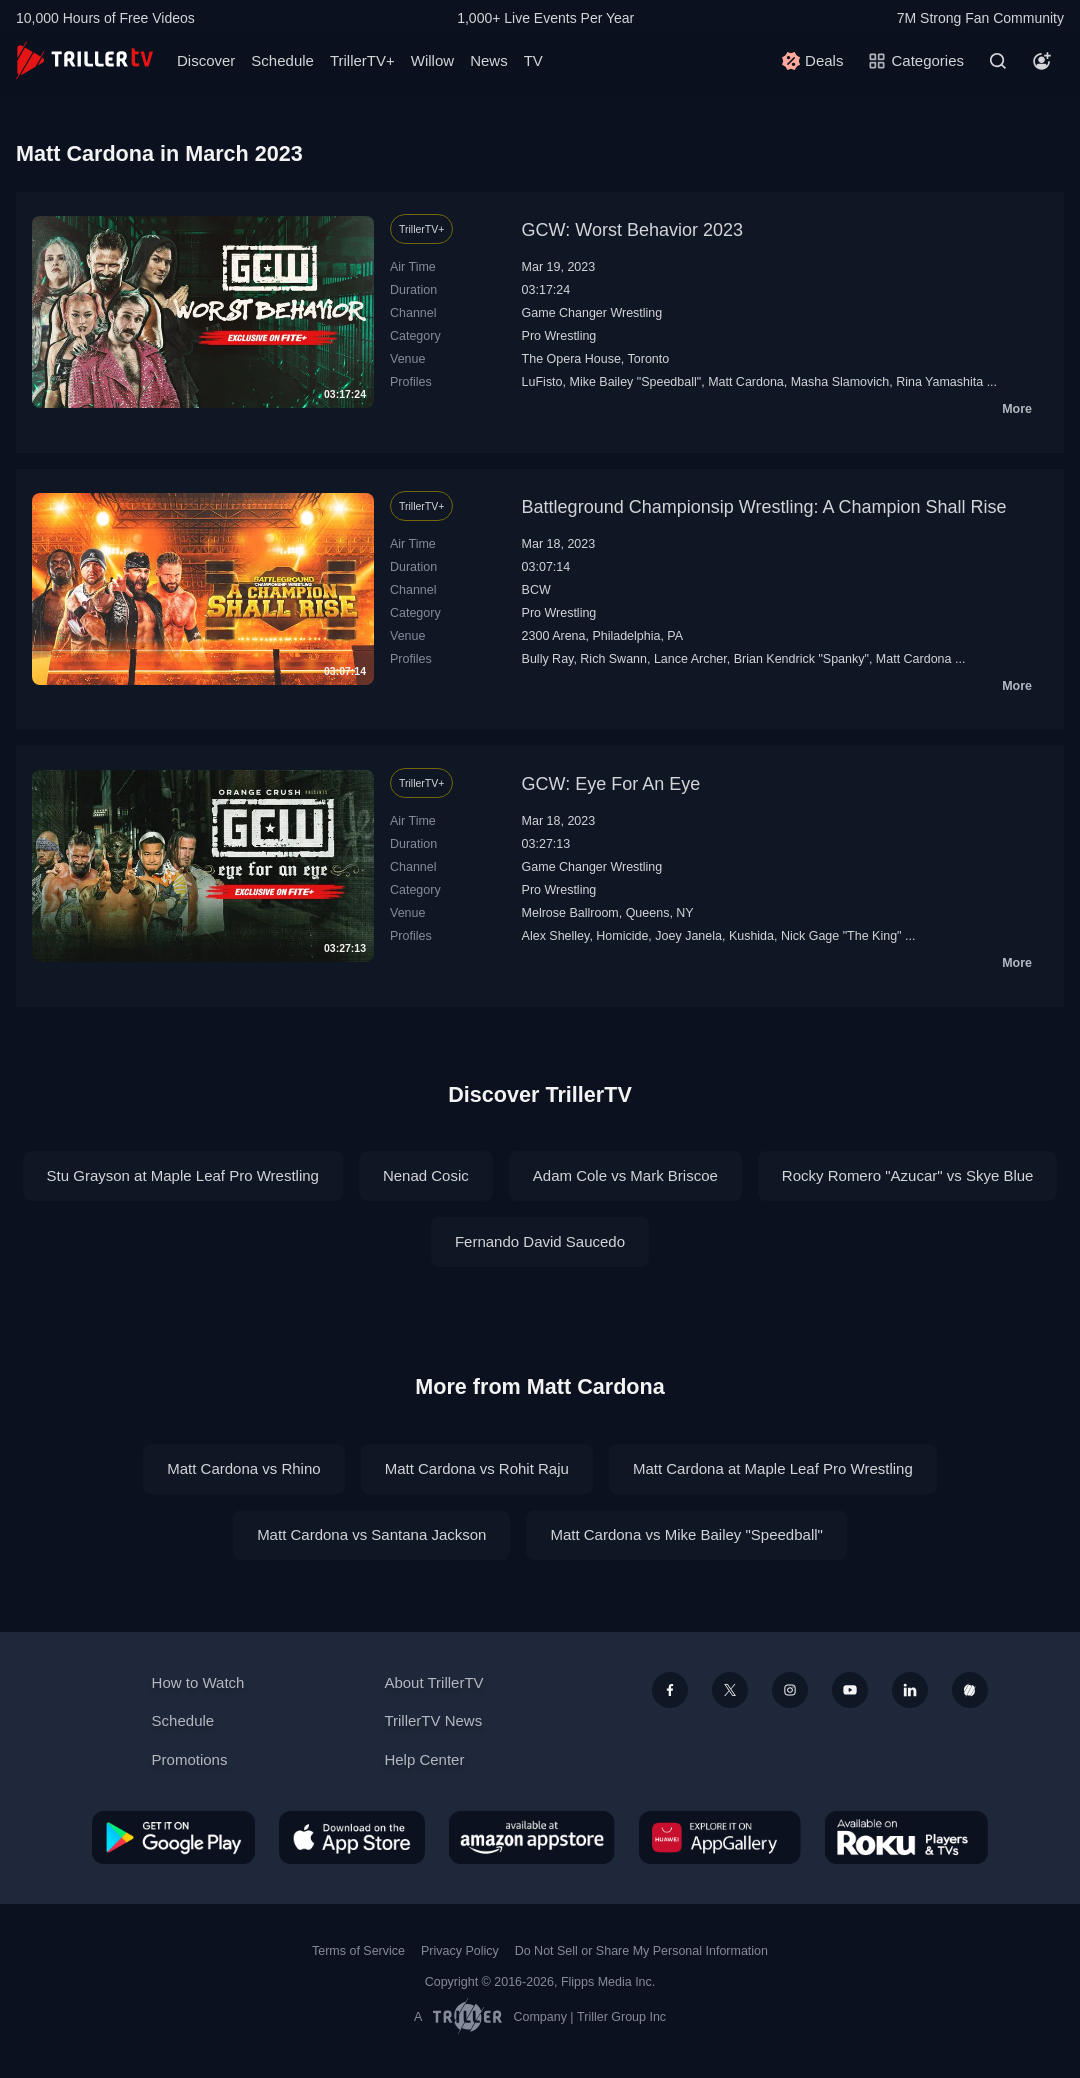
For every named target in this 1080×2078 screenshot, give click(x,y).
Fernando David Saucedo (540, 1241)
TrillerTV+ (362, 60)
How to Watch (198, 1682)
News (489, 60)
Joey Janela (688, 936)
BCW (536, 590)
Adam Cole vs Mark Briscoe (625, 1175)
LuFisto (542, 382)
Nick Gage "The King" (841, 936)
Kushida (751, 936)
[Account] (1042, 61)
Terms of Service (358, 1951)
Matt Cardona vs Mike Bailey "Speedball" (686, 1534)
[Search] (998, 61)
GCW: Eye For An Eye (611, 784)
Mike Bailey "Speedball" (635, 382)
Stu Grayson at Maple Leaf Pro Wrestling (183, 1175)
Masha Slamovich (840, 382)
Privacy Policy (460, 1951)
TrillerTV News (433, 1720)
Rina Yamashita (939, 382)
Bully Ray (548, 659)
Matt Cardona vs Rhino (243, 1468)
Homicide (622, 936)
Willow (432, 60)
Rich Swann (613, 659)
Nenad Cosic (426, 1175)
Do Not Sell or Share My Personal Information (641, 1951)
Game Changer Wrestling (592, 313)
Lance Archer (690, 659)
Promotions (190, 1759)
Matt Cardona (746, 382)
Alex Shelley (556, 936)
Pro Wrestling (559, 336)
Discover (206, 60)
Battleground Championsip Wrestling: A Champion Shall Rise (764, 507)
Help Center (424, 1759)
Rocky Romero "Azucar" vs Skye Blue (908, 1175)
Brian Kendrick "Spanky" (801, 659)
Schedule (282, 60)
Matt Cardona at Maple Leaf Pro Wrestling (773, 1468)
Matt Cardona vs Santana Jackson (371, 1534)
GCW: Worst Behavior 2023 (632, 230)
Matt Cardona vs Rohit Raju (477, 1468)
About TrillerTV (433, 1682)
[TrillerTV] (84, 60)
